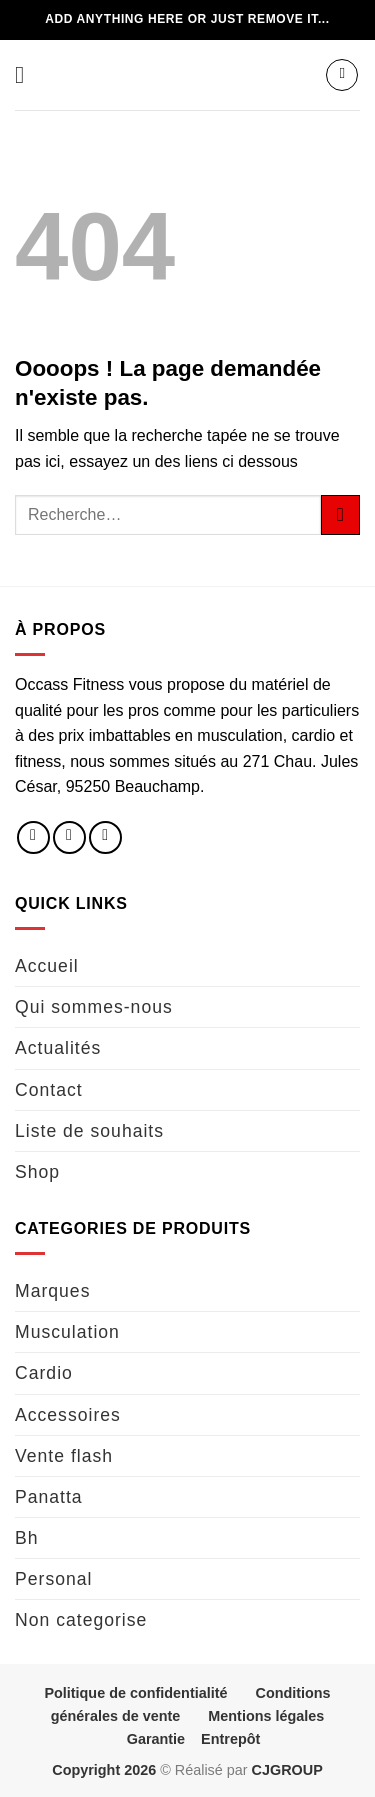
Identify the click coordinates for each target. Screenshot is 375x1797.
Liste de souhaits (89, 1131)
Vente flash (64, 1456)
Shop (37, 1172)
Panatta (49, 1497)
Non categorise (81, 1620)
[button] (27, 74)
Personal (53, 1579)
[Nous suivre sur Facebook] (33, 837)
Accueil (47, 966)
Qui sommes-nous (94, 1007)
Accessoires (68, 1415)
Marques (52, 1291)
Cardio (44, 1373)
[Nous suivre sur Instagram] (69, 837)
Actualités (58, 1048)
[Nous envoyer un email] (105, 837)
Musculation (67, 1332)
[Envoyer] (340, 514)
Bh (27, 1538)
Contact (49, 1090)
